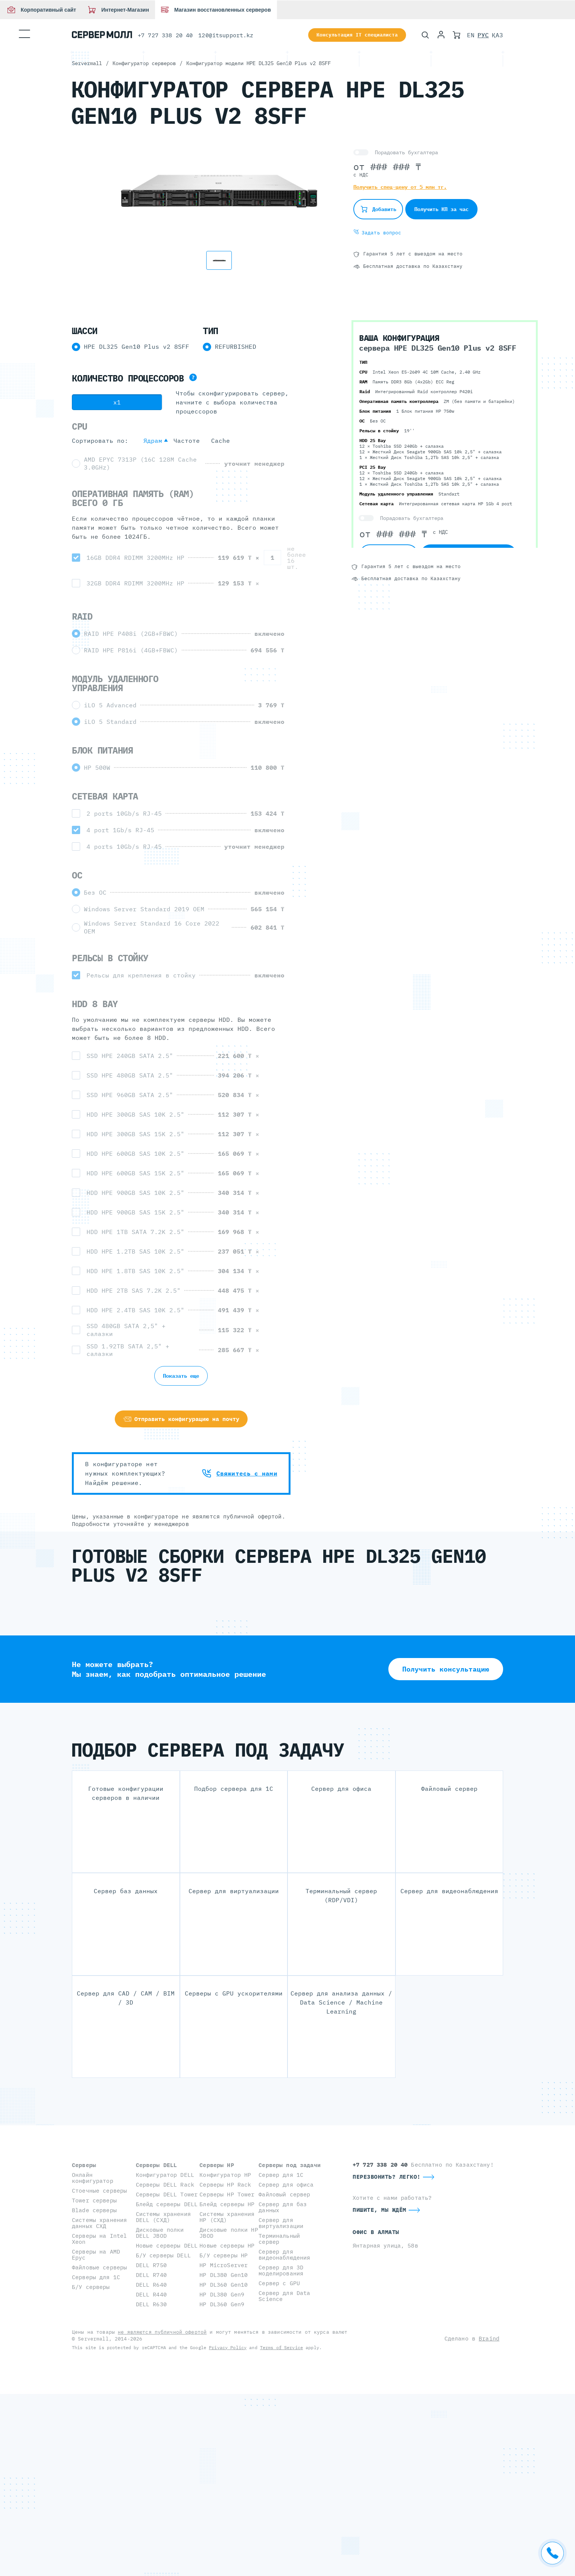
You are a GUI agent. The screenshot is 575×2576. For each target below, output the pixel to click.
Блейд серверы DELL (167, 2204)
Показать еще (181, 1375)
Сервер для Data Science (284, 2295)
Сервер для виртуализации (281, 2222)
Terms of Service (281, 2347)
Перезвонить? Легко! (387, 2176)
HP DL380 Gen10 (223, 2274)
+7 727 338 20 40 (165, 35)
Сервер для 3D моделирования (281, 2270)
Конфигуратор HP (225, 2174)
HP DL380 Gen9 (221, 2294)
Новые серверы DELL (167, 2245)
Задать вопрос (377, 232)
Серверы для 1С (96, 2277)
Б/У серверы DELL (163, 2255)
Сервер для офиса (286, 2184)
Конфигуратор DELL (165, 2174)
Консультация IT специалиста (357, 35)
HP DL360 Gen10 (223, 2284)
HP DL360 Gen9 (221, 2304)
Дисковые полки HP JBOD (228, 2232)
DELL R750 (151, 2265)
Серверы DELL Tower (167, 2194)
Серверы (84, 2165)
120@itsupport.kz (225, 35)
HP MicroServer (223, 2265)
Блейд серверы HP (226, 2204)
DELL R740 (151, 2274)
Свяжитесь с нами (239, 1473)
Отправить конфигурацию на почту (181, 1419)
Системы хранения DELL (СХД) (163, 2216)
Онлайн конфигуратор (92, 2177)
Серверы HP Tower (226, 2194)
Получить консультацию (445, 1669)
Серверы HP (216, 2165)
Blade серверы (94, 2210)
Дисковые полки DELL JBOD (160, 2232)
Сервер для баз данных (283, 2207)
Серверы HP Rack (225, 2184)
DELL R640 (151, 2284)
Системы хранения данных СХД (99, 2222)
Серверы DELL (156, 2165)
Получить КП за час (441, 209)
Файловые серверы (99, 2267)
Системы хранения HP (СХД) (226, 2216)
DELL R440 (151, 2294)
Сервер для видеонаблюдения (284, 2254)
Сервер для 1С (281, 2174)
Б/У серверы (91, 2286)
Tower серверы (94, 2200)
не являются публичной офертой (162, 2332)
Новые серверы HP (226, 2245)
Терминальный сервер (279, 2238)
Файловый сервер (284, 2194)
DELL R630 (151, 2304)
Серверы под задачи (290, 2165)
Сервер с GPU (279, 2283)
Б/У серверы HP (223, 2255)
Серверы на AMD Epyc (96, 2254)
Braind (489, 2338)
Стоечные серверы (99, 2190)
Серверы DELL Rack (165, 2184)
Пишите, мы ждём (379, 2209)
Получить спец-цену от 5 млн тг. (400, 187)
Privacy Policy (227, 2347)
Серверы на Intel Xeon (99, 2238)
